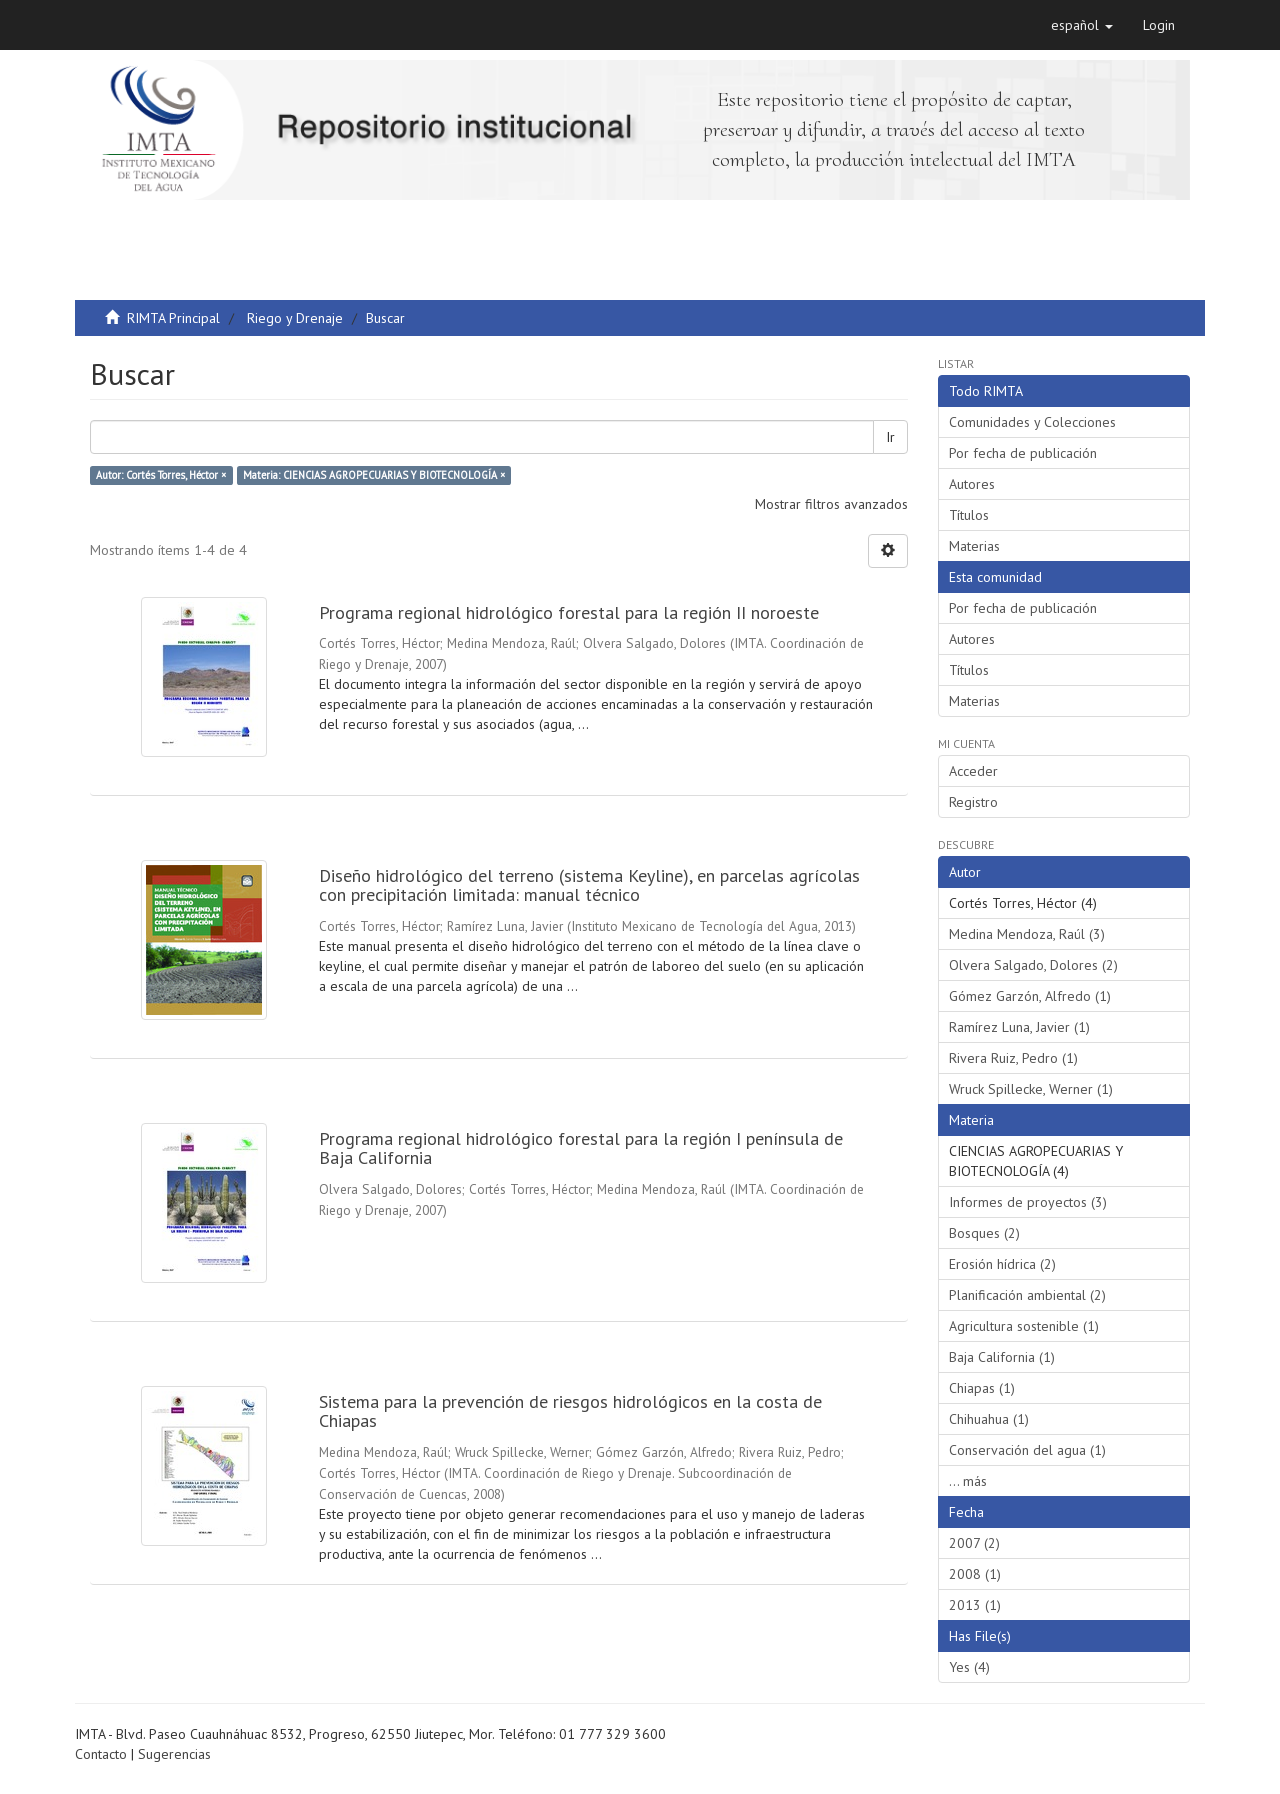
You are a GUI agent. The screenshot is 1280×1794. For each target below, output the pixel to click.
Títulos (969, 515)
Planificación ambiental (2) (1027, 1295)
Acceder (973, 771)
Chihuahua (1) (989, 1419)
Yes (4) (969, 1667)
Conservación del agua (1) (1027, 1450)
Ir (890, 437)
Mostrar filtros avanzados (831, 504)
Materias (974, 546)
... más (968, 1481)
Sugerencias (174, 1754)
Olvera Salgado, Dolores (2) (1033, 965)
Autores (972, 484)
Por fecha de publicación (1023, 453)
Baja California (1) (1002, 1357)
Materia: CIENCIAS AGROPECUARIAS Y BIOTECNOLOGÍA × (374, 475)
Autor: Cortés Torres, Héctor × (161, 475)
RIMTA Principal (173, 318)
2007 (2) (974, 1543)
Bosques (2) (984, 1233)
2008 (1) (975, 1574)
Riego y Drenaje (295, 318)
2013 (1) (975, 1605)
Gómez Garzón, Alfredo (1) (1030, 996)
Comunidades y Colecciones (1032, 422)
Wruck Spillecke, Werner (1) (1031, 1089)
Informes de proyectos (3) (1028, 1202)
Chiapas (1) (982, 1388)
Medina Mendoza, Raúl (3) (1027, 934)
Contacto (101, 1754)
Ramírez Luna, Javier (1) (1019, 1027)
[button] (1082, 25)
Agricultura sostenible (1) (1024, 1326)
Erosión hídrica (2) (1002, 1264)
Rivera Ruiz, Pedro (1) (1013, 1058)
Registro (973, 802)
